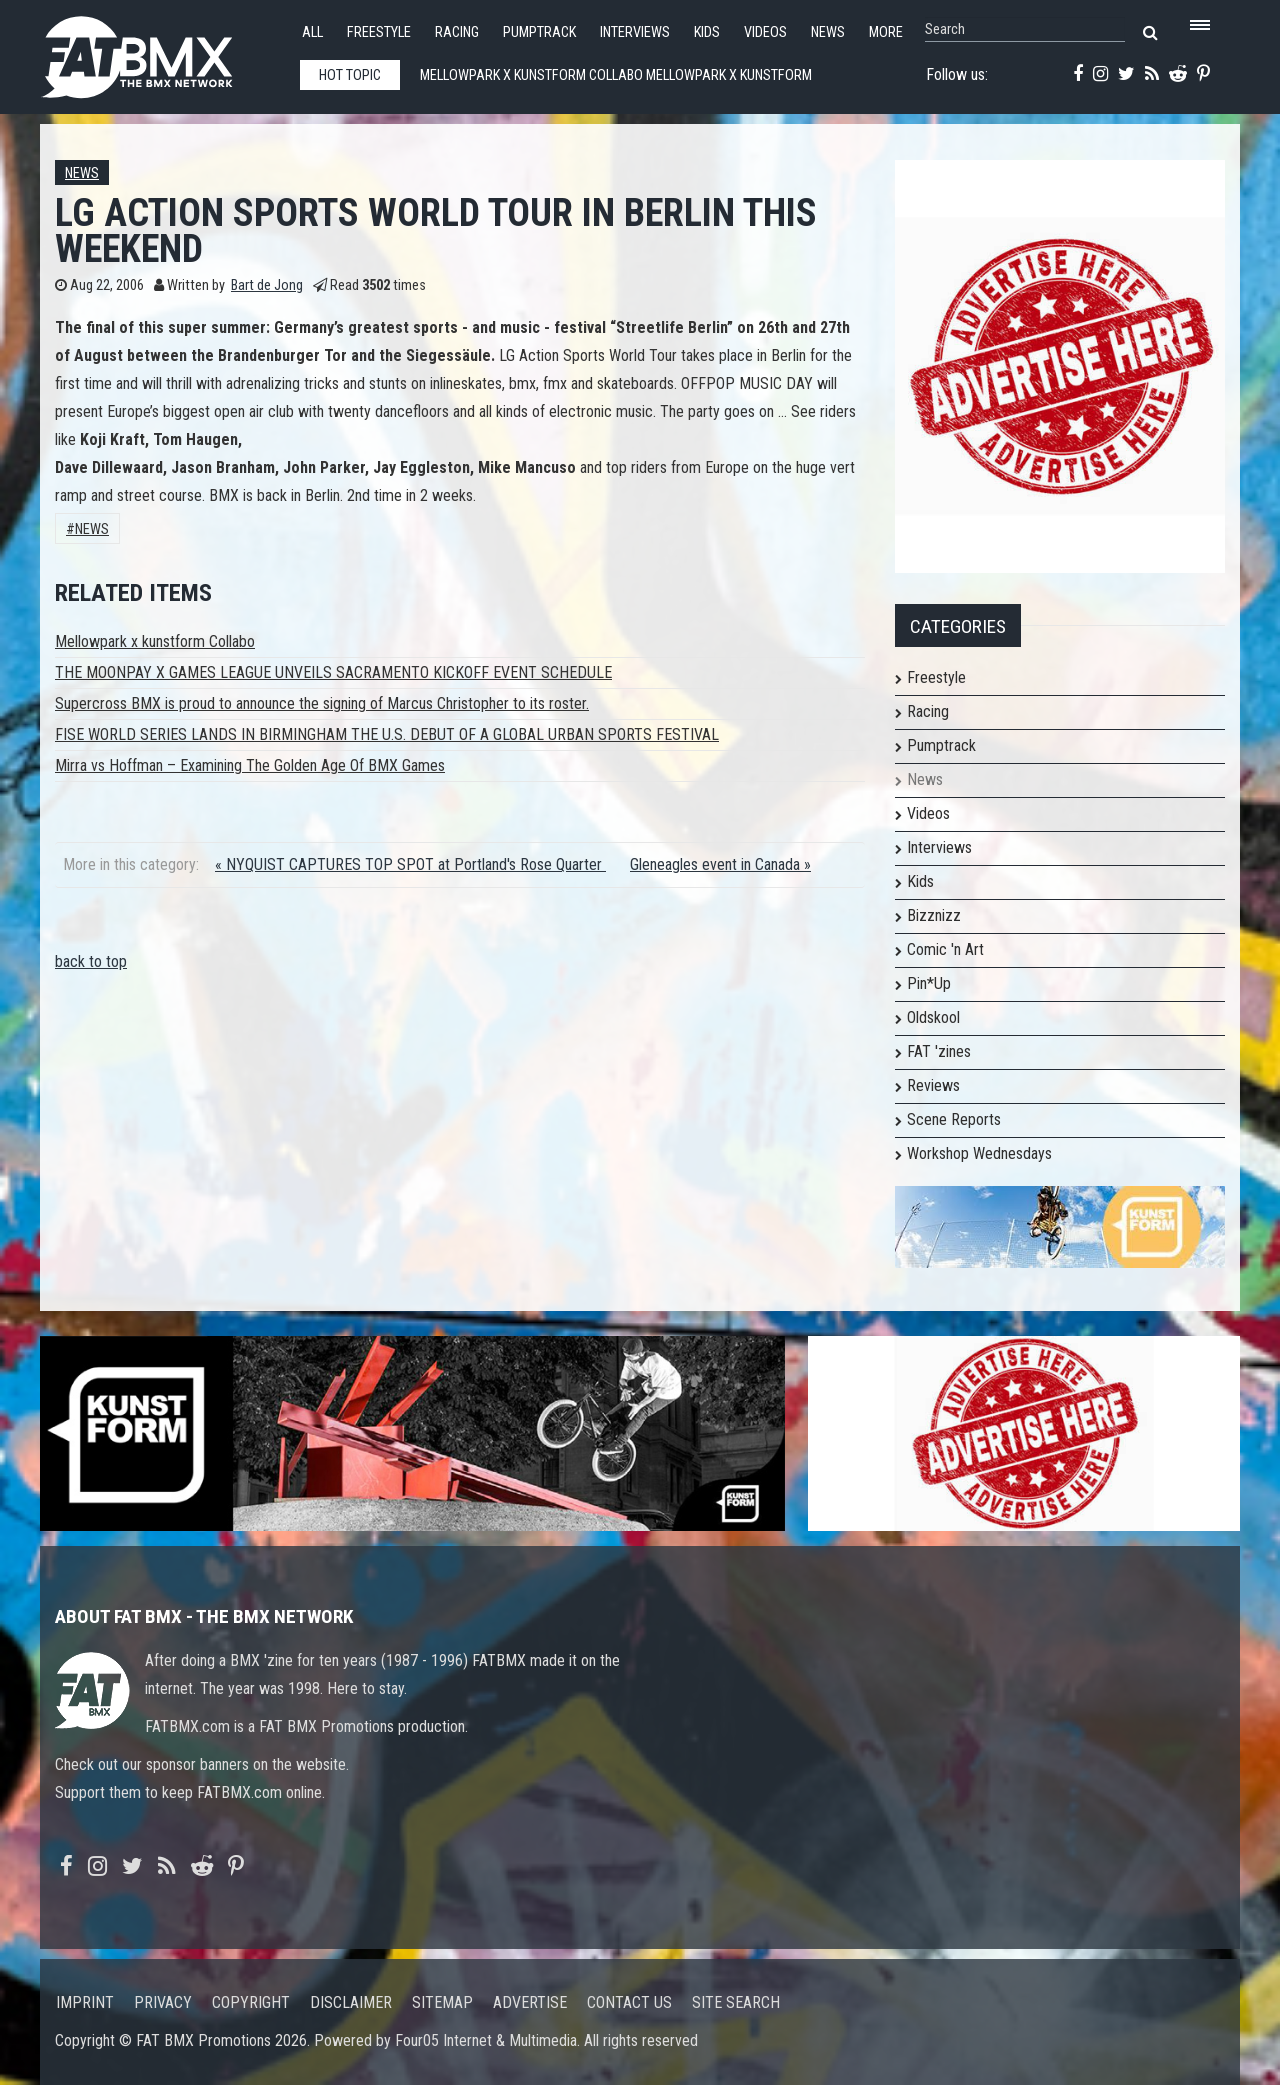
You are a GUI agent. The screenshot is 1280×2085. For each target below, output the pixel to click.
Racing (457, 32)
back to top (91, 961)
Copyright (251, 2002)
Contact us (629, 2002)
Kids (707, 32)
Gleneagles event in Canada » (720, 864)
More (886, 32)
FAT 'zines (939, 1051)
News (828, 32)
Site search (736, 2002)
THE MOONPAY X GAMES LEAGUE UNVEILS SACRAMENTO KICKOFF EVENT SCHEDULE (333, 672)
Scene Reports (954, 1119)
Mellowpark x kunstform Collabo (155, 641)
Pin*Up (929, 983)
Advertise (530, 2002)
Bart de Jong (267, 285)
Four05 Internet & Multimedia (486, 2040)
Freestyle (379, 32)
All (312, 32)
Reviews (933, 1085)
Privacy (163, 2002)
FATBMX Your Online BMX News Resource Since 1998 (160, 51)
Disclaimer (351, 2002)
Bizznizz (934, 915)
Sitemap (442, 2002)
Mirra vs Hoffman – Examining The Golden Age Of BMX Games (250, 765)
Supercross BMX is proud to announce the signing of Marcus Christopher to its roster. (322, 703)
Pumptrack (539, 32)
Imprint (85, 2002)
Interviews (635, 32)
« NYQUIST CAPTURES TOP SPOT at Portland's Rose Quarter (410, 864)
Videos (765, 32)
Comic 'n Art (945, 949)
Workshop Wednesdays (979, 1153)
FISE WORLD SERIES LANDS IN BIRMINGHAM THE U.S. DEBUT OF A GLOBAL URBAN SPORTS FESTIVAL (387, 734)
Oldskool (933, 1017)
